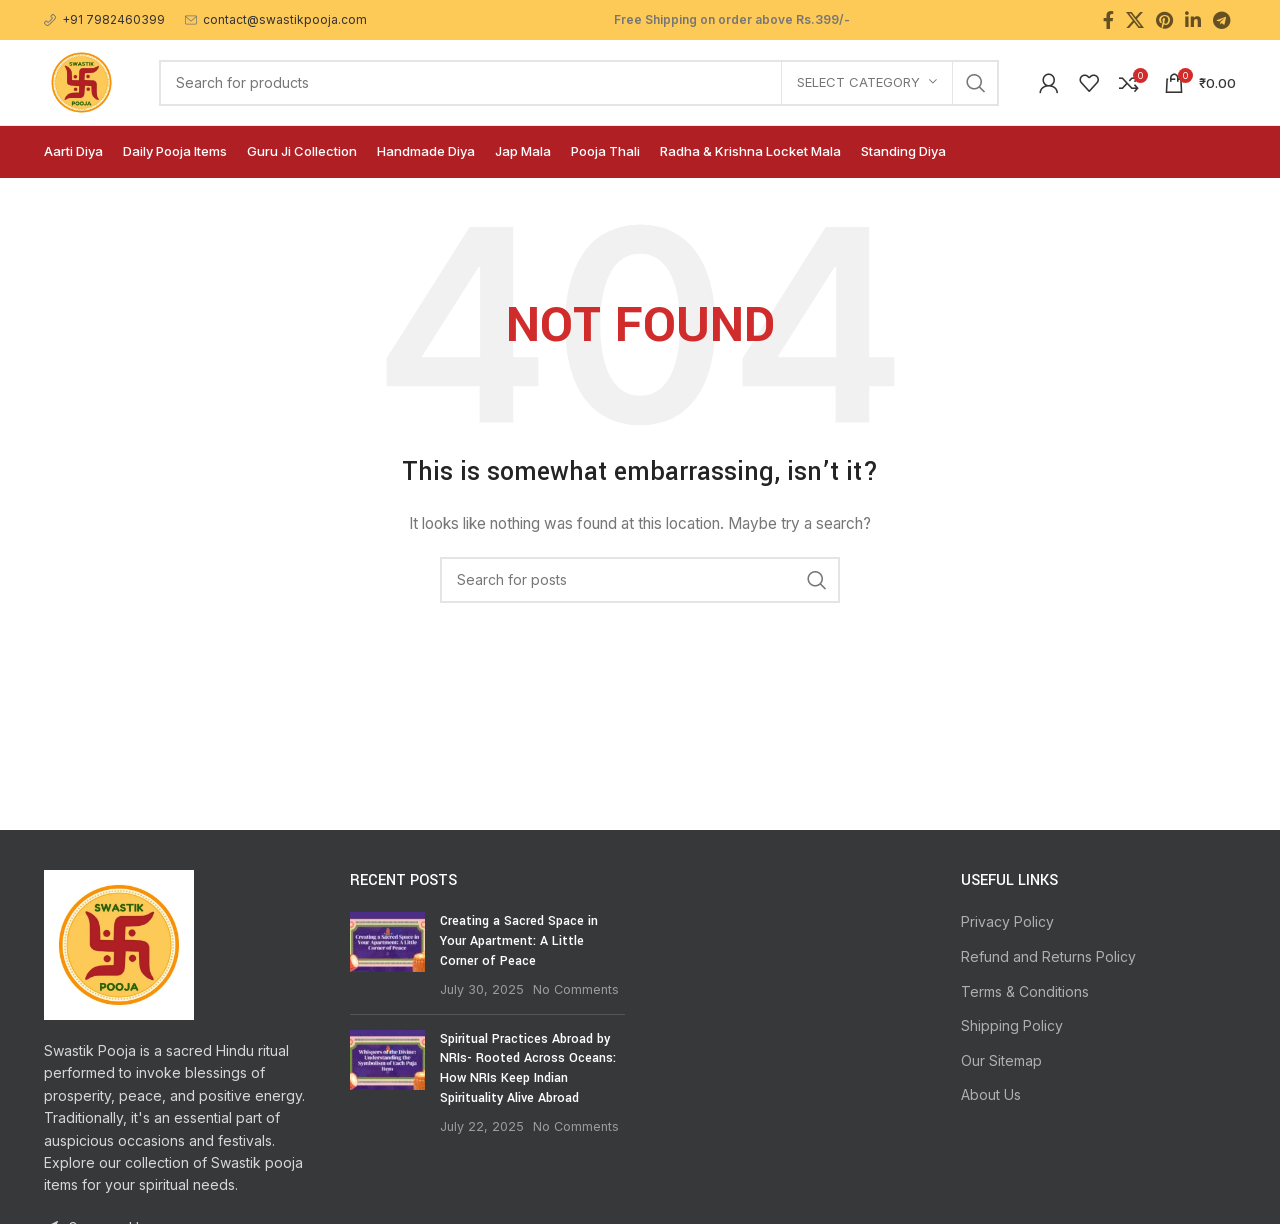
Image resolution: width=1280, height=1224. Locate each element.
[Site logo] (81, 80)
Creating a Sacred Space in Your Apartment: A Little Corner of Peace (519, 940)
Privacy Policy (1007, 921)
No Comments (576, 989)
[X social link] (1135, 20)
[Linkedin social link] (1193, 20)
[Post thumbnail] (387, 955)
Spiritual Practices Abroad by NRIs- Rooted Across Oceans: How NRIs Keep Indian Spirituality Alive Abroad (528, 1068)
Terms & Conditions (1025, 991)
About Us (991, 1094)
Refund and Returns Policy (1048, 956)
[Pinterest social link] (1164, 20)
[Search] (579, 83)
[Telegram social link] (1221, 20)
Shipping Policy (1012, 1025)
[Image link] (119, 943)
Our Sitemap (1001, 1060)
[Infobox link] (104, 19)
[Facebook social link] (1108, 20)
